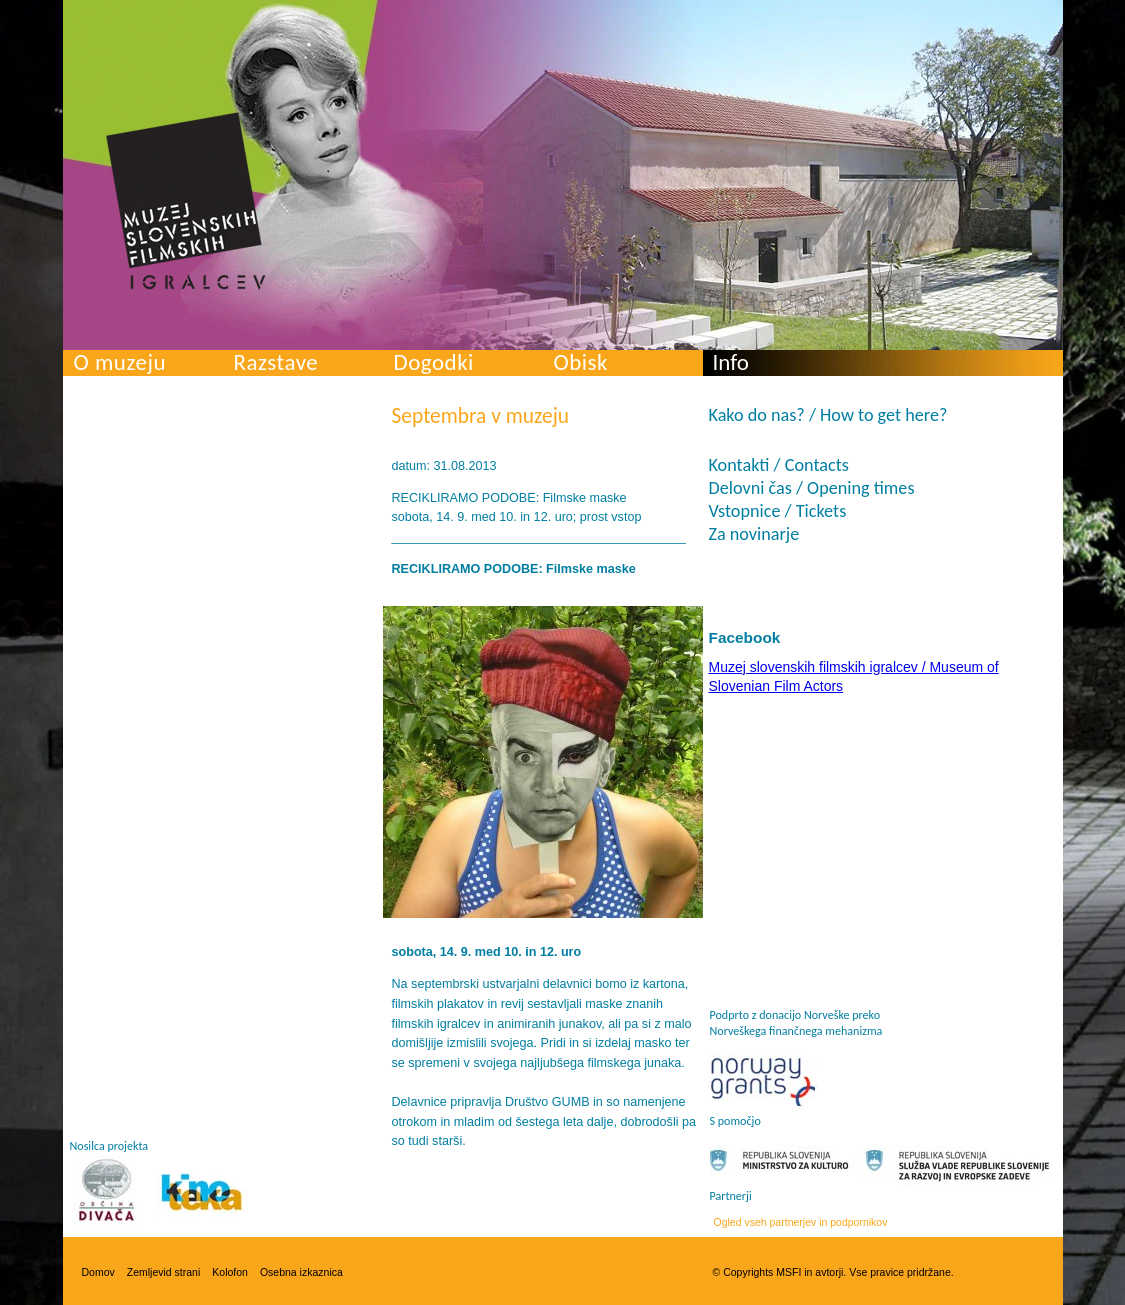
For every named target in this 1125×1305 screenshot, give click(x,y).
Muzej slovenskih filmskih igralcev (186, 201)
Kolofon (230, 1272)
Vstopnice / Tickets (778, 511)
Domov (98, 1272)
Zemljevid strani (164, 1272)
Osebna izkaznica (301, 1272)
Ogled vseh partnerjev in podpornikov (801, 1222)
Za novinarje (754, 534)
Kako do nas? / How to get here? (828, 415)
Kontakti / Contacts (779, 465)
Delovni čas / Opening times (812, 488)
